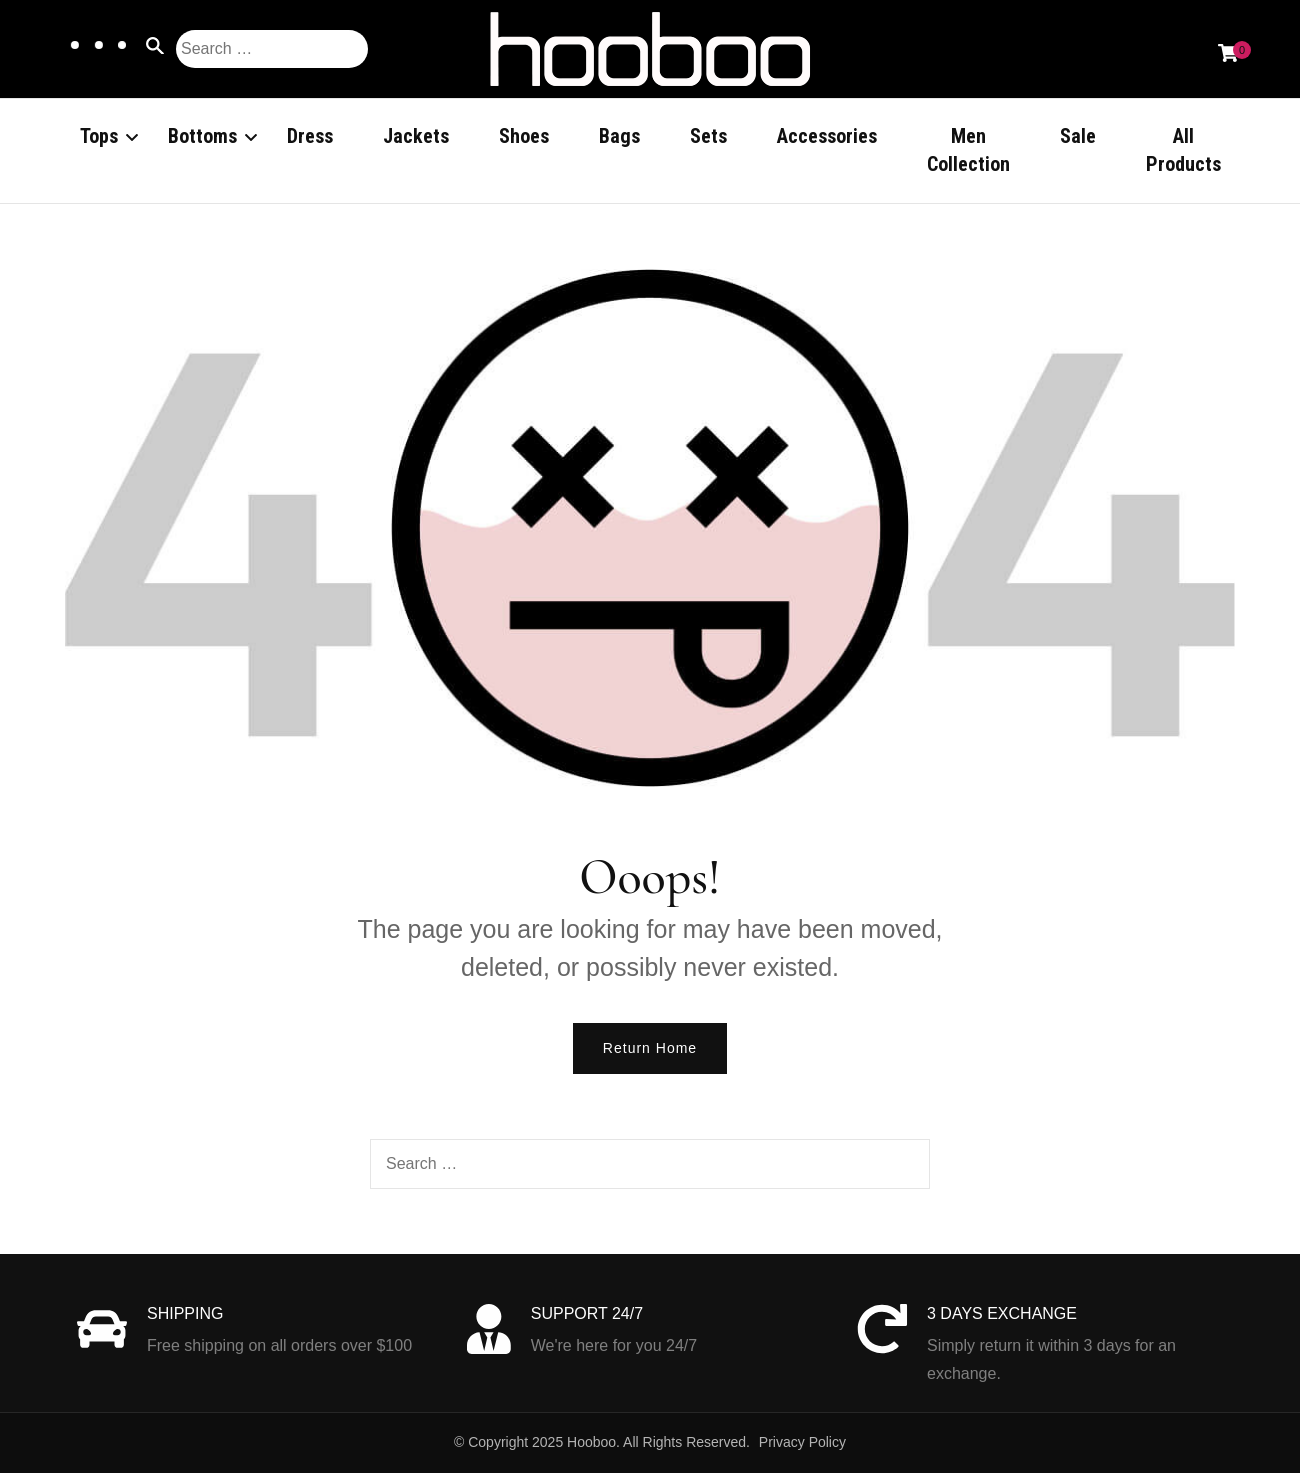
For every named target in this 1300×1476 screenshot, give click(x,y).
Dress (310, 136)
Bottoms (202, 136)
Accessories (827, 136)
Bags (619, 136)
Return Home (650, 1051)
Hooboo (591, 1445)
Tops (99, 136)
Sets (708, 136)
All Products (1183, 150)
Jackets (416, 136)
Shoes (524, 136)
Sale (1078, 136)
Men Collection (968, 150)
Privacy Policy (802, 1445)
